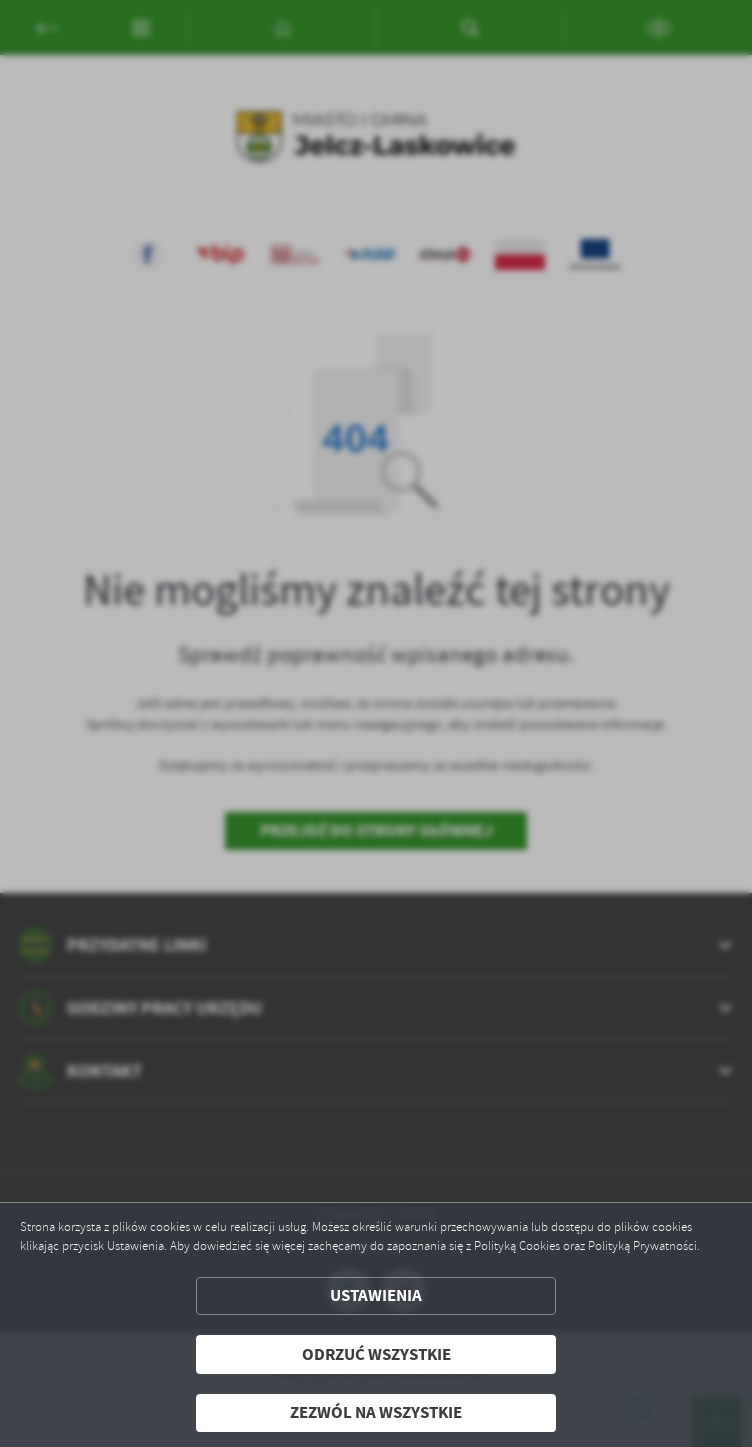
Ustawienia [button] (376, 1295)
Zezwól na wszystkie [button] (376, 1412)
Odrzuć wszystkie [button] (376, 1354)
